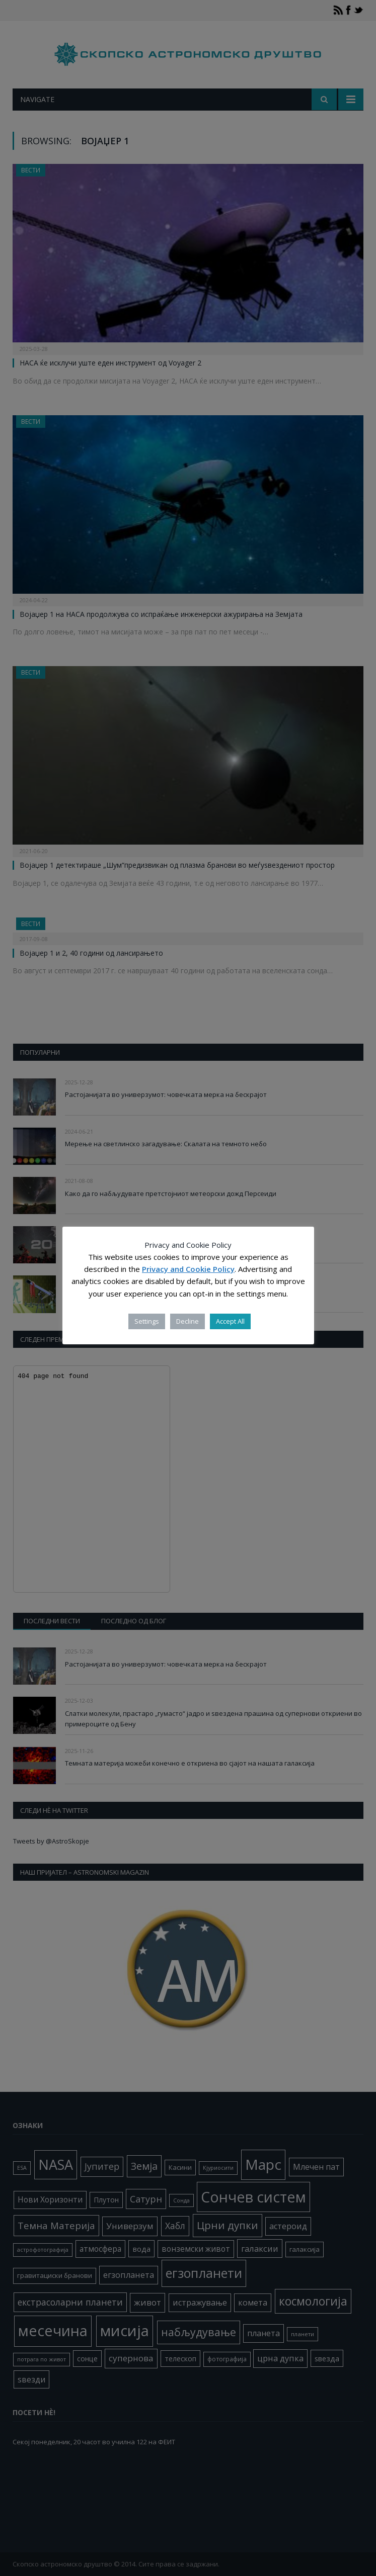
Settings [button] (146, 1321)
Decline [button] (187, 1321)
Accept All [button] (230, 1321)
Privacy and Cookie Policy (188, 1269)
